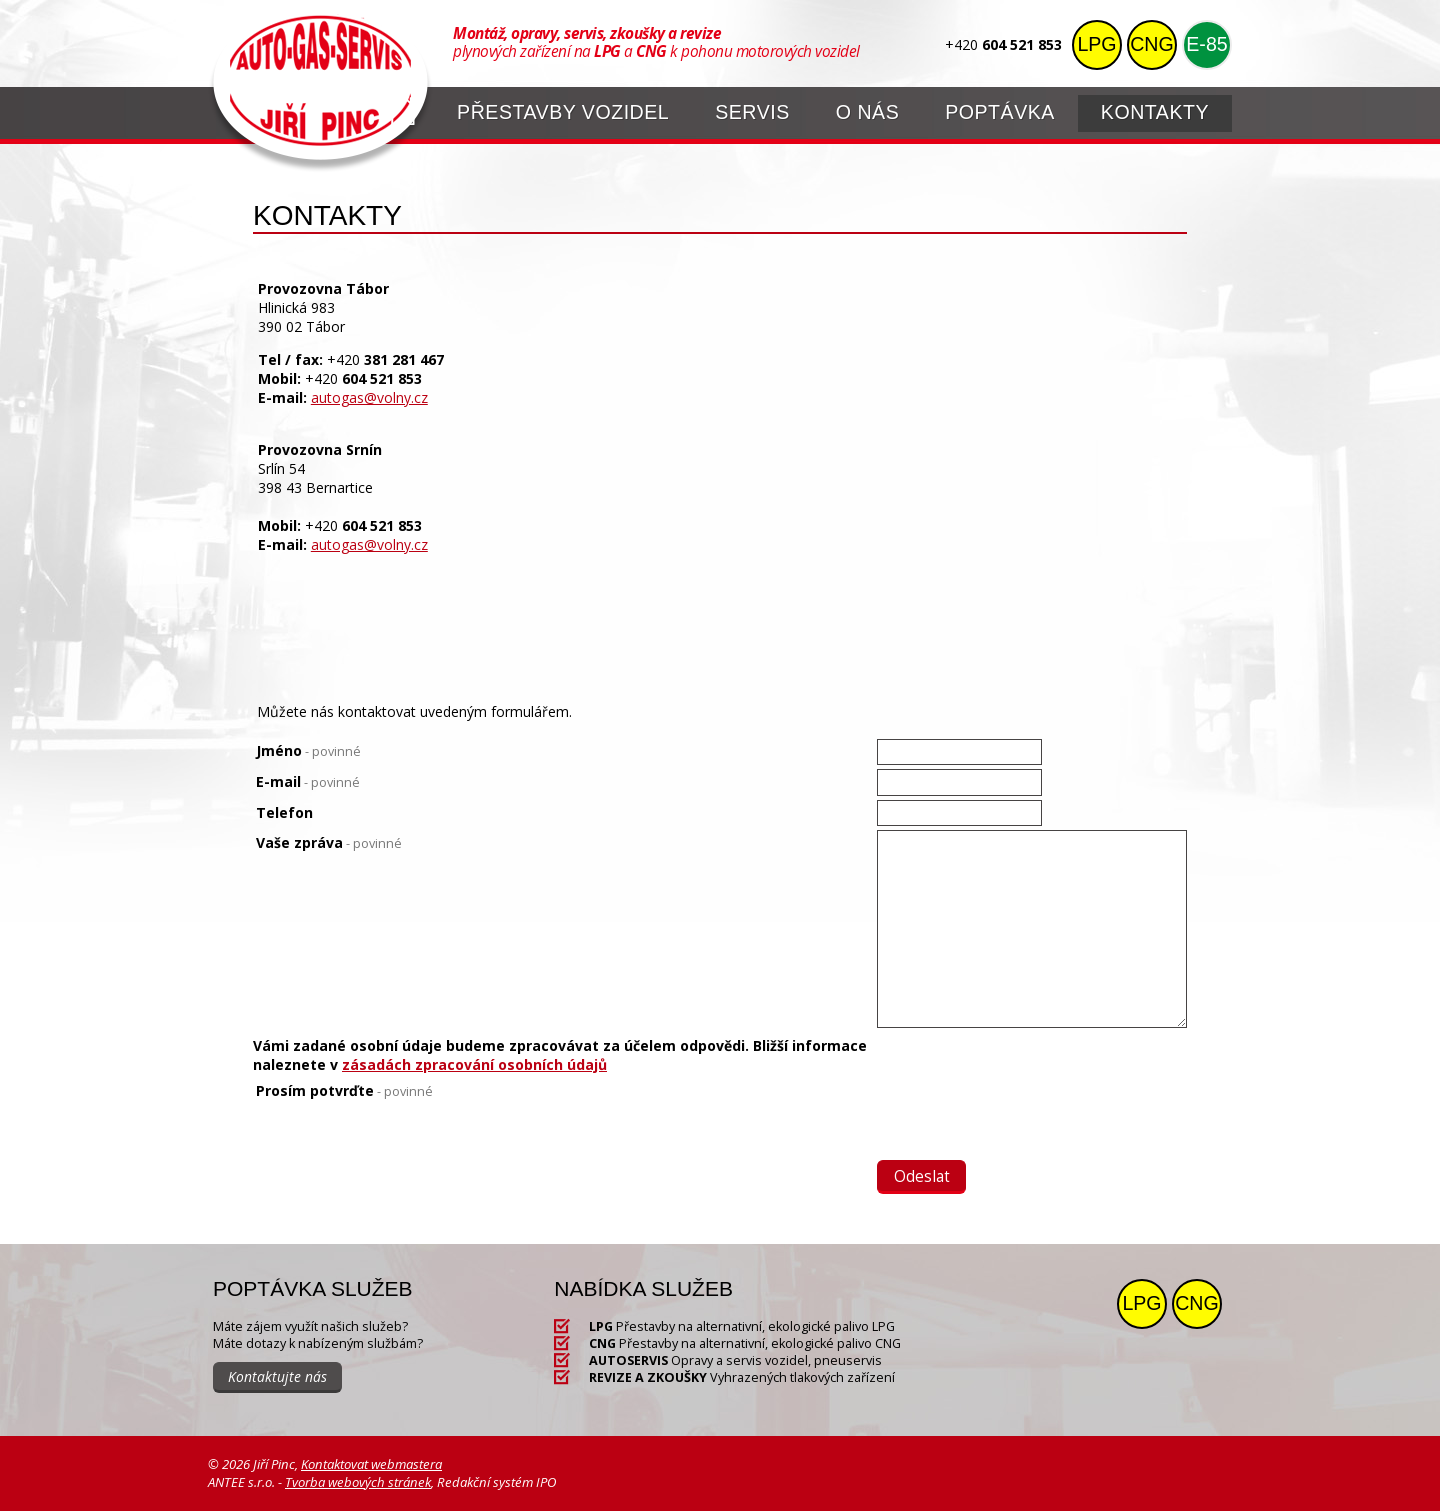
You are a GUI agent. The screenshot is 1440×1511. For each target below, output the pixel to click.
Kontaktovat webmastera (371, 1464)
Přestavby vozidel (563, 112)
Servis (752, 112)
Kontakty (1155, 112)
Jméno (308, 750)
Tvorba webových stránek (358, 1482)
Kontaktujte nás (277, 1376)
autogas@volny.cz (369, 397)
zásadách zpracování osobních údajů (474, 1064)
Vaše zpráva (329, 842)
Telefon (284, 812)
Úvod (403, 110)
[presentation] (1029, 1120)
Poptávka (1000, 112)
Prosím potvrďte (344, 1090)
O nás (867, 112)
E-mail (308, 781)
